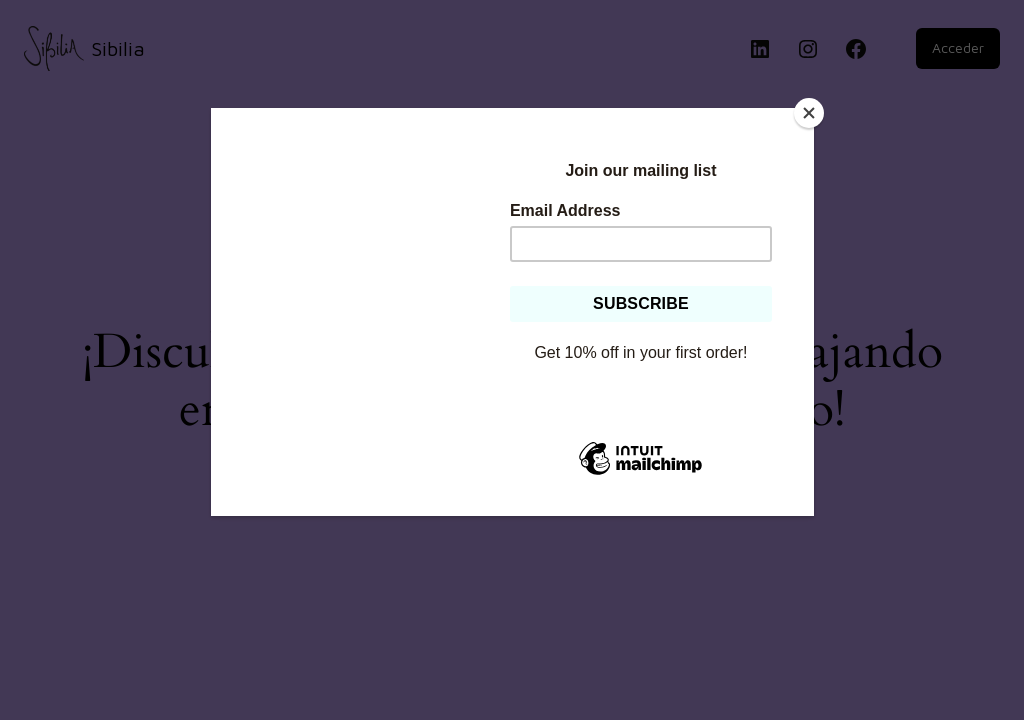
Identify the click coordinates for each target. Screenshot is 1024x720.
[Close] (809, 113)
